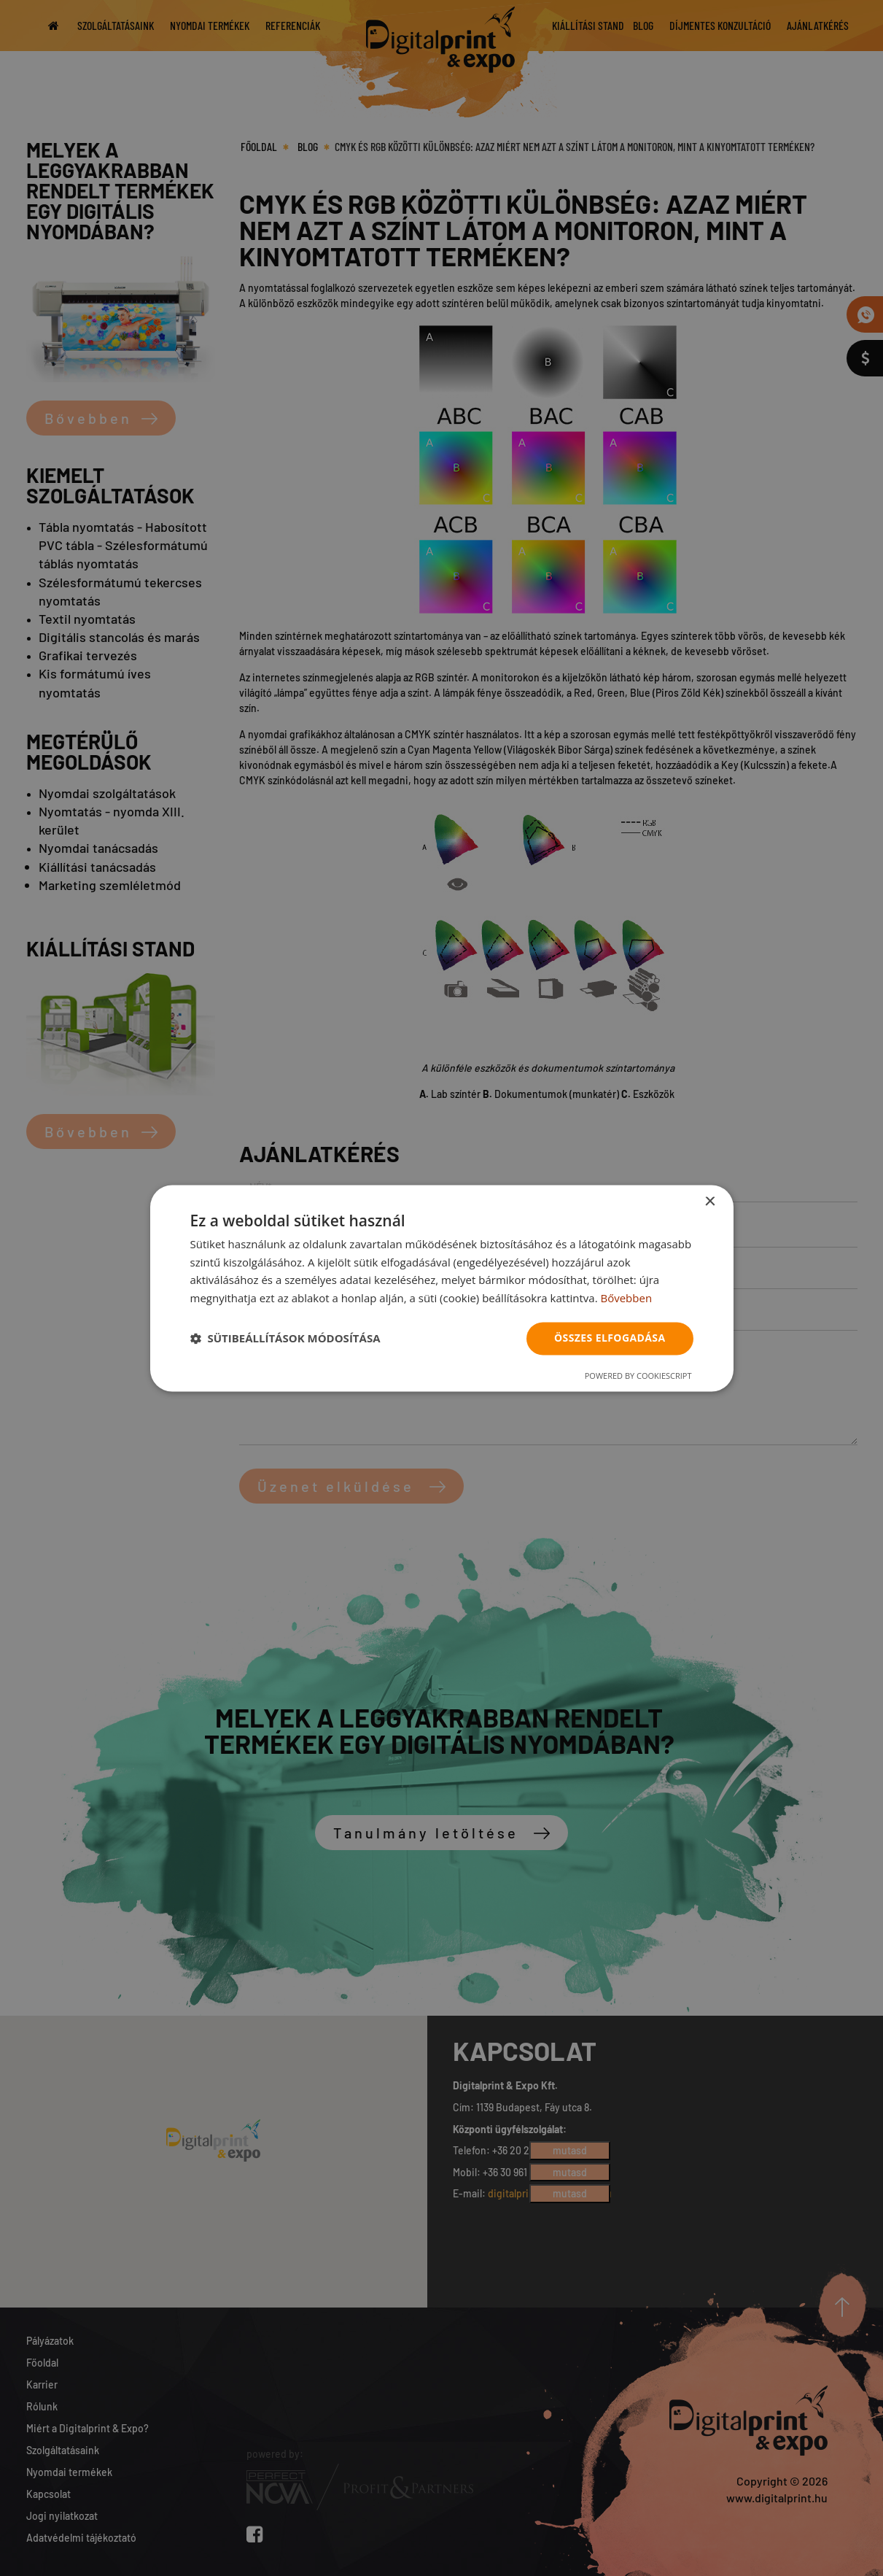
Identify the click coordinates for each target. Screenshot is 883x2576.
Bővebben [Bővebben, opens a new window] (626, 1298)
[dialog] (442, 1288)
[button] (285, 1339)
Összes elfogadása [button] (609, 1338)
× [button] (709, 1201)
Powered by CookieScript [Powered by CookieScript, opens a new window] (638, 1375)
